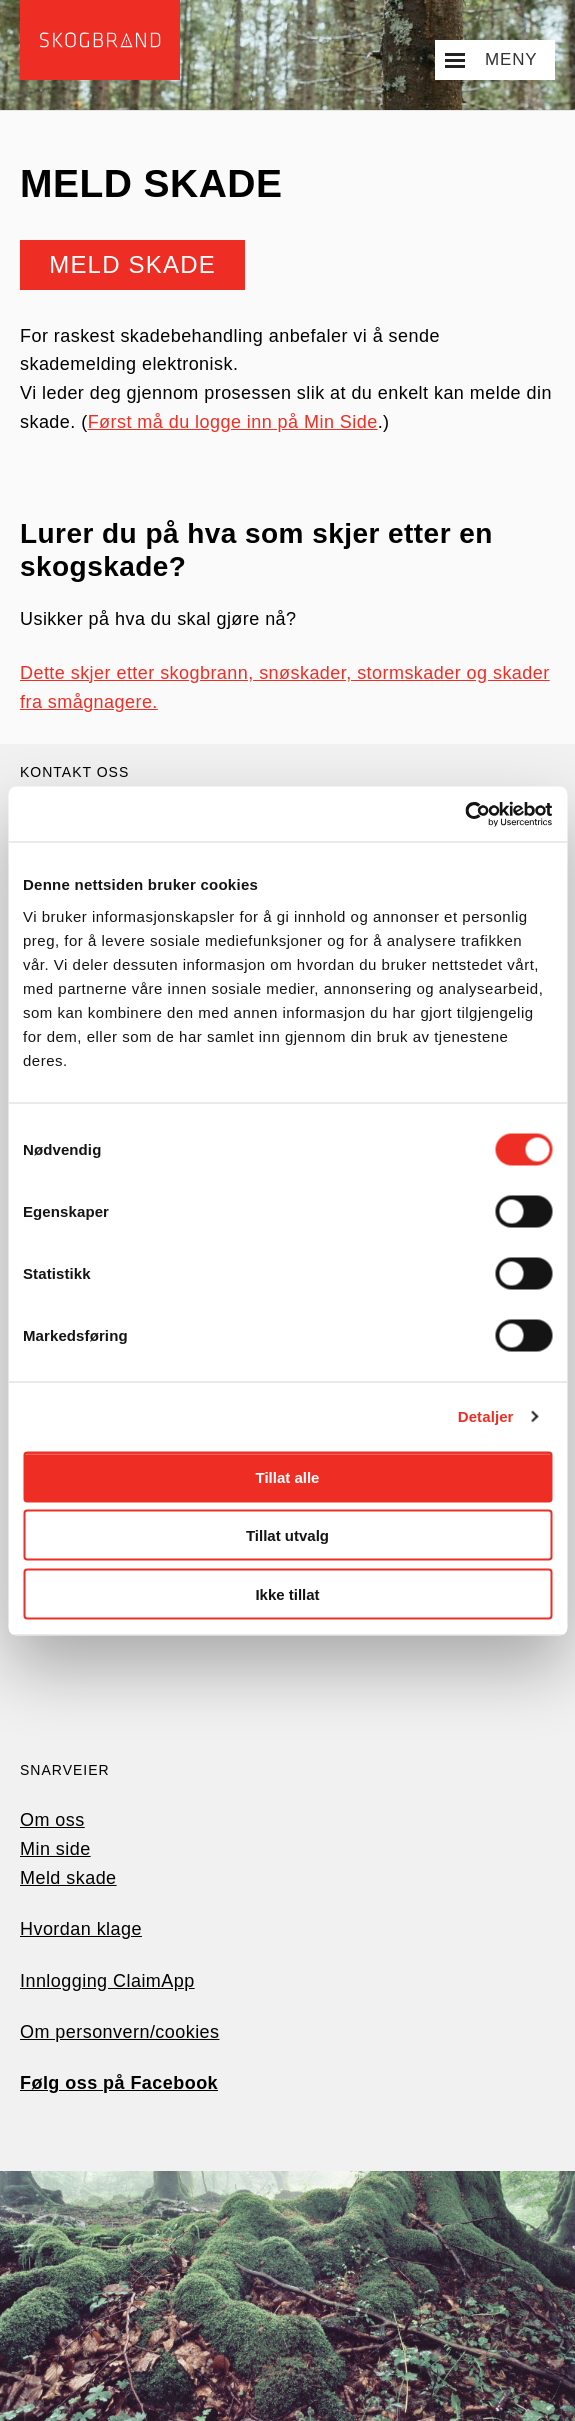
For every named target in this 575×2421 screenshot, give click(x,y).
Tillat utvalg (287, 1535)
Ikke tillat (287, 1593)
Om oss (52, 1820)
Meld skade (133, 264)
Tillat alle (288, 1476)
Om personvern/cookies (120, 2032)
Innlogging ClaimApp (107, 1981)
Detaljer (486, 1416)
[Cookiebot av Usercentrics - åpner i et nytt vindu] (464, 814)
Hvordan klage (81, 1929)
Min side (55, 1849)
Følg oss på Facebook (119, 2083)
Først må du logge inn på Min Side (233, 422)
